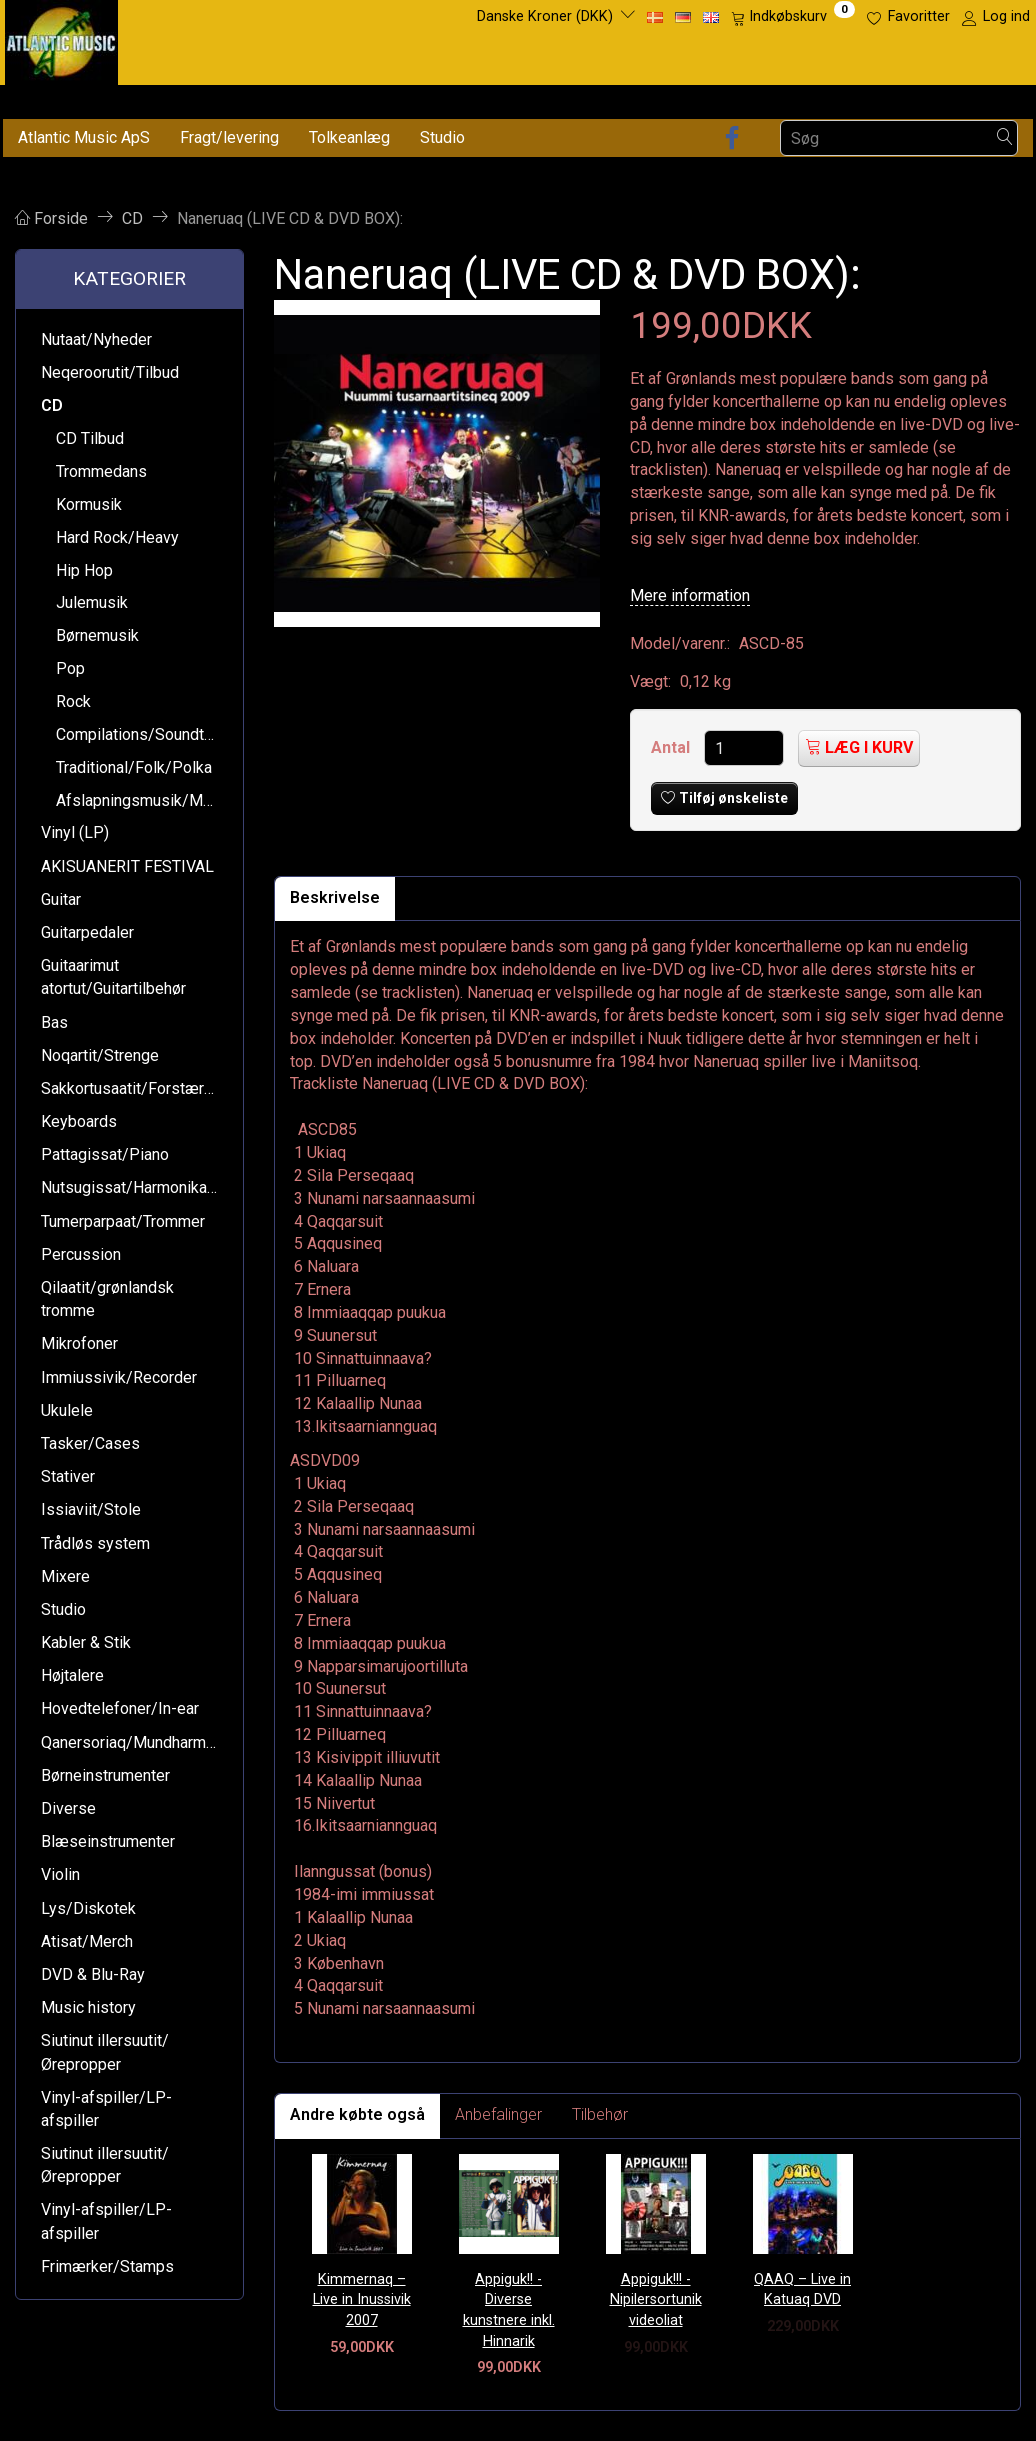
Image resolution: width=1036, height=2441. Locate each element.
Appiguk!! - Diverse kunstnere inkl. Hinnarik (509, 2310)
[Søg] (1005, 138)
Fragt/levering (229, 137)
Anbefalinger (498, 2114)
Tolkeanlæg (349, 137)
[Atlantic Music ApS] (61, 38)
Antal (672, 747)
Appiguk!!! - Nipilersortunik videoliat (656, 2300)
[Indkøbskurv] (793, 17)
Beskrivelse (335, 897)
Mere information (690, 595)
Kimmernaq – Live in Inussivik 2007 (362, 2300)
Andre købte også (357, 2114)
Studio (442, 137)
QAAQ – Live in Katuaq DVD (802, 2290)
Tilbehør (600, 2114)
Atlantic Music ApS (84, 137)
